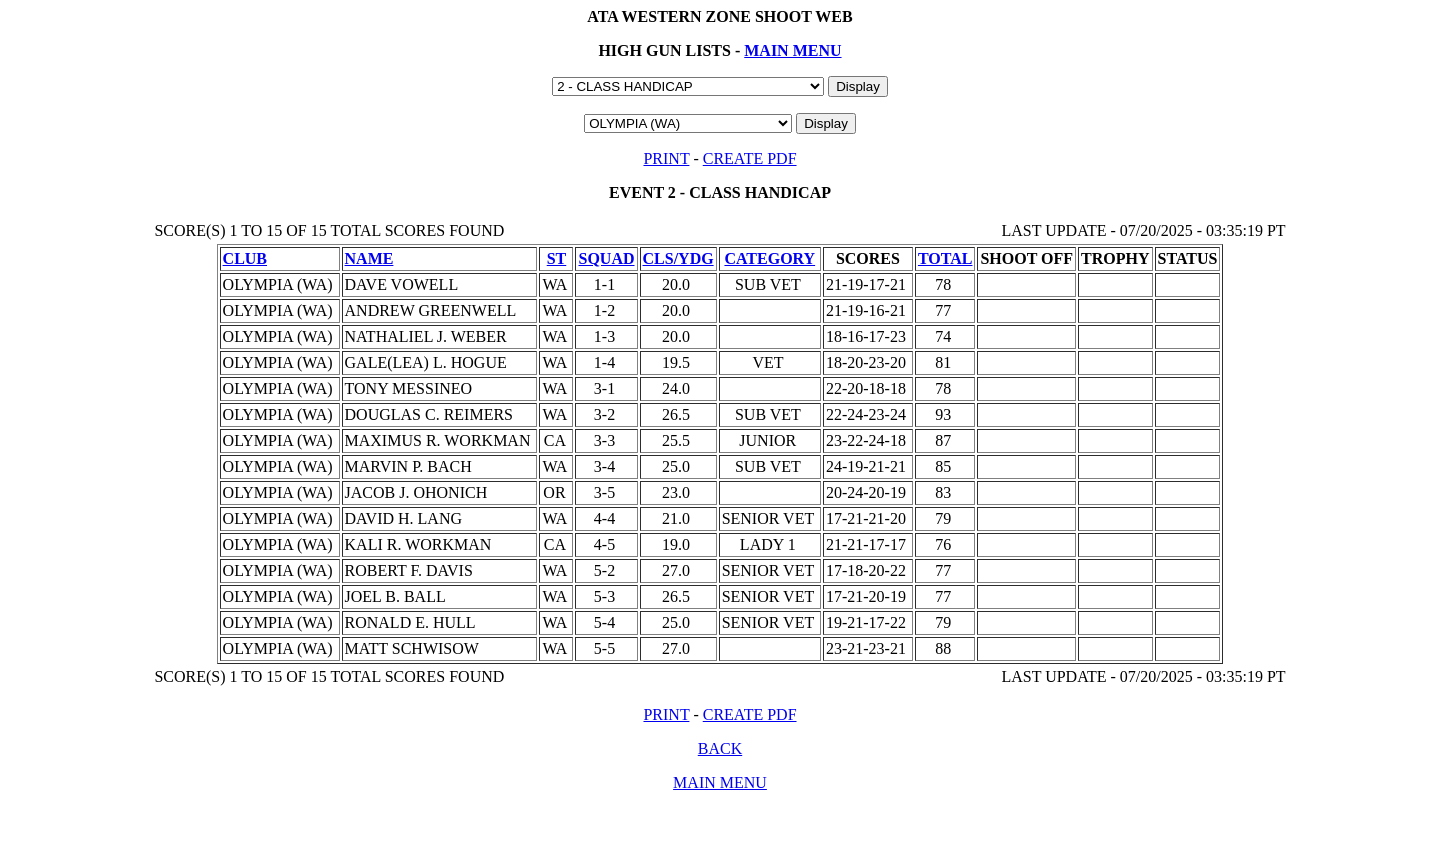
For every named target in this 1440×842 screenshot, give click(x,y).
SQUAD (606, 258)
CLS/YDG (678, 258)
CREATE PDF (750, 158)
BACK (720, 748)
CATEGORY (769, 258)
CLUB (245, 258)
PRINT (666, 158)
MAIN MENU (792, 50)
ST (557, 258)
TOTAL (945, 258)
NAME (369, 258)
